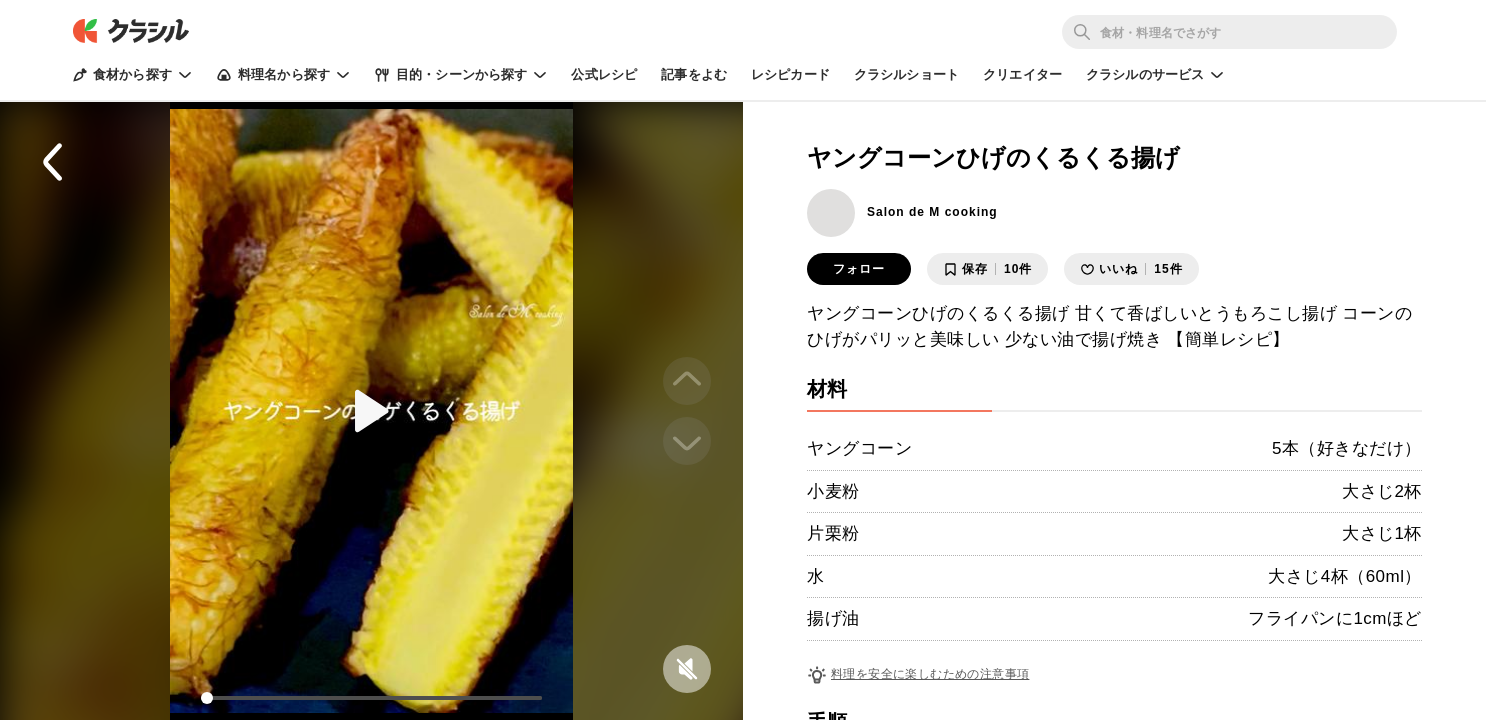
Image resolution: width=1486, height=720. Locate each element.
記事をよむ (694, 74)
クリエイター (1022, 74)
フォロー (859, 269)
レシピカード (790, 74)
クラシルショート (906, 74)
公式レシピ (604, 74)
